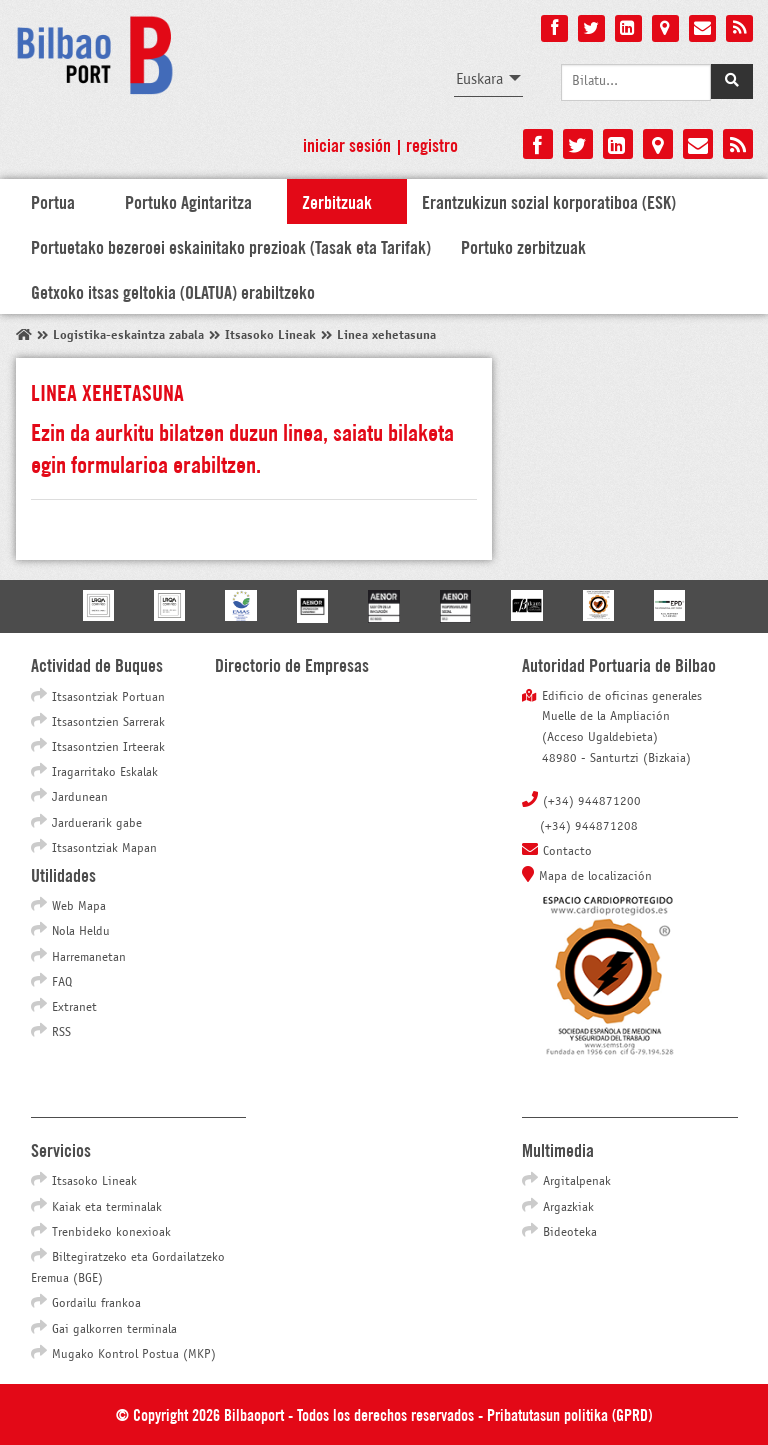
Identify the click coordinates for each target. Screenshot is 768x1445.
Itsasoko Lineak (94, 1182)
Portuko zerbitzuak (523, 246)
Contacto (567, 852)
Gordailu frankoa (96, 1304)
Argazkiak (568, 1208)
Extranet (74, 1008)
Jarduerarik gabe (97, 824)
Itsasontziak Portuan (108, 698)
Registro (432, 144)
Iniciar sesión (347, 144)
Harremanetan (89, 958)
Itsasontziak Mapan (104, 849)
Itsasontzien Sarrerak (108, 723)
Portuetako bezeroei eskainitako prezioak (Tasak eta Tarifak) (231, 246)
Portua (53, 201)
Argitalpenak (577, 1182)
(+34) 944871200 (592, 802)
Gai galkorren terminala (114, 1330)
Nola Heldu (81, 932)
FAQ (62, 983)
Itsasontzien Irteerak (108, 748)
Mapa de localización (595, 877)
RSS (61, 1033)
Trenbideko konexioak (111, 1233)
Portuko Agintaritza (188, 201)
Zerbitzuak (337, 201)
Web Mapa (79, 907)
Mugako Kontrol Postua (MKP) (134, 1355)
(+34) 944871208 (589, 827)
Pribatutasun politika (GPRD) (569, 1413)
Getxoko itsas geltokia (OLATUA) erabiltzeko (173, 291)
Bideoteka (570, 1233)
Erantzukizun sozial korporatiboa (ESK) (549, 201)
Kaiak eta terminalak (107, 1208)
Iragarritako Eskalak (105, 773)
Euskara (479, 79)
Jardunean (80, 798)
